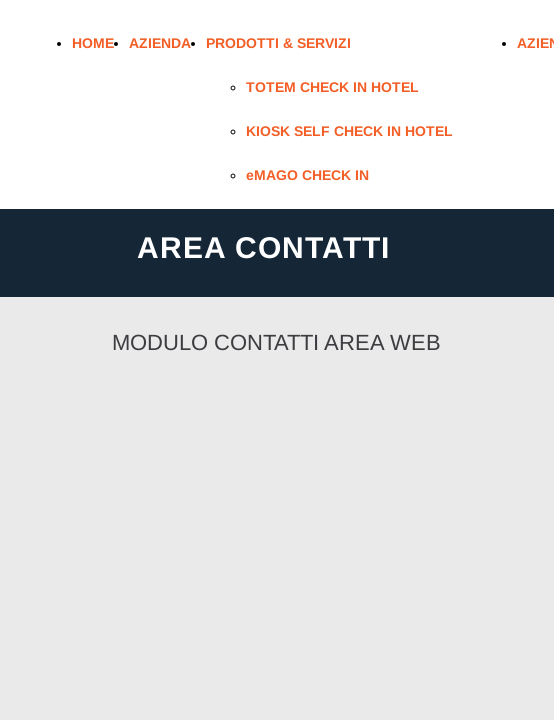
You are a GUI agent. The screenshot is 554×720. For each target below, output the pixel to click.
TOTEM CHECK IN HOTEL (332, 87)
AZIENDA (160, 43)
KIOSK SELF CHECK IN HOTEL (349, 131)
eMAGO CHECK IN (307, 175)
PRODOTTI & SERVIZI (278, 43)
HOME (93, 43)
